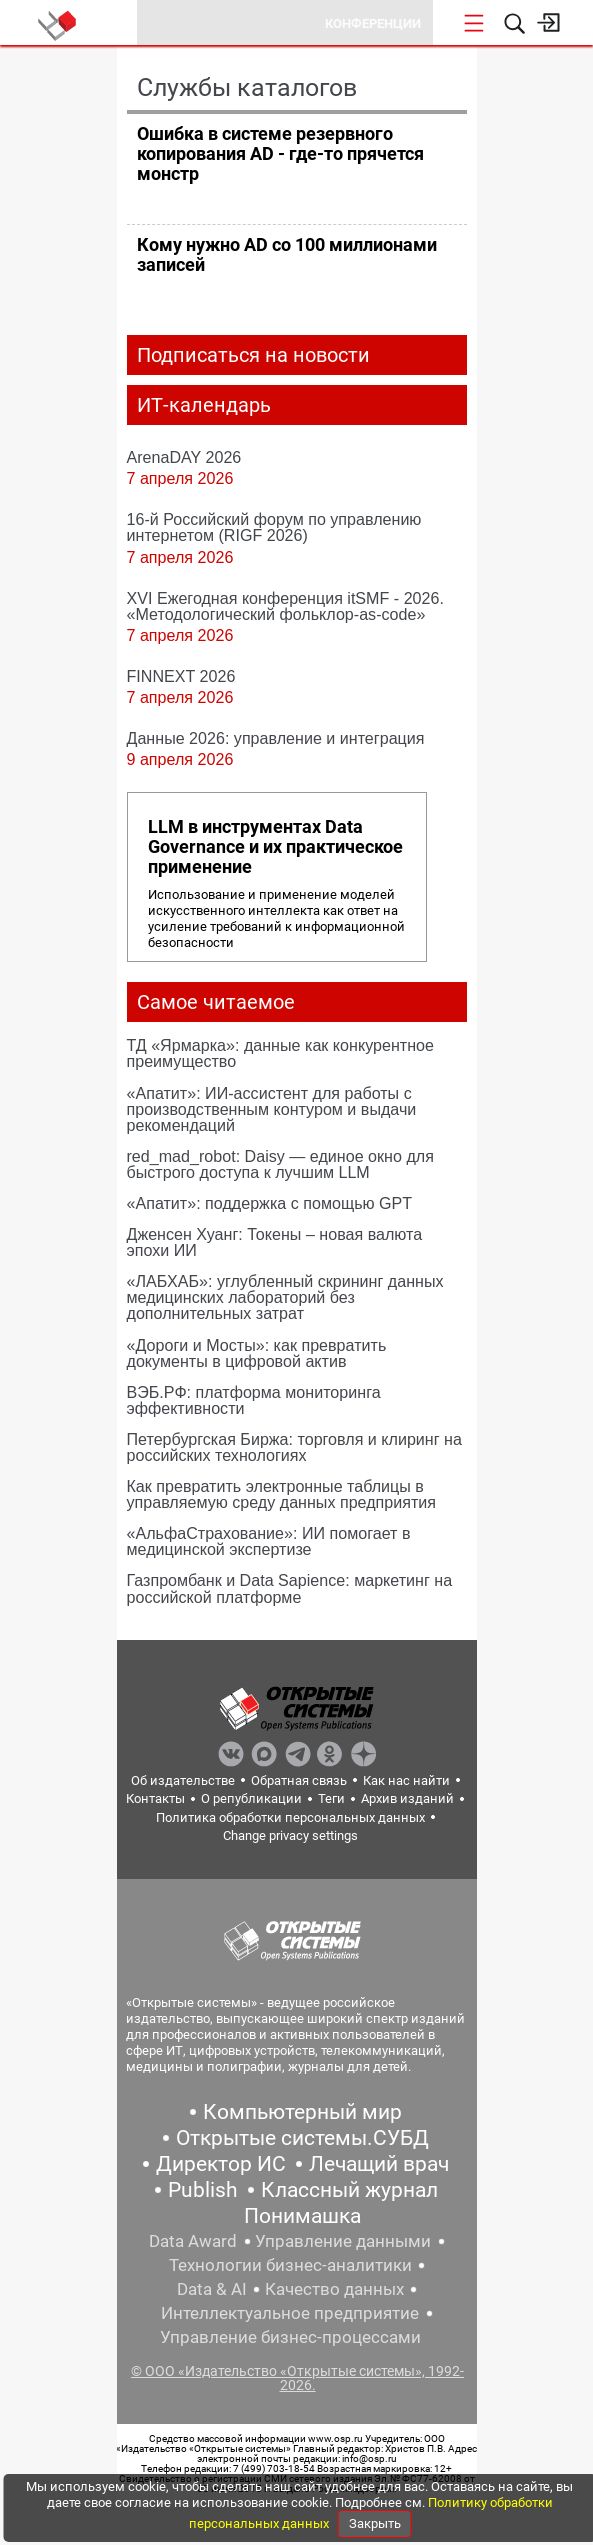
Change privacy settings (290, 1835)
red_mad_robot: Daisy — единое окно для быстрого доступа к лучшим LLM (280, 1164)
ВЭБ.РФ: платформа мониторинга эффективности (254, 1400)
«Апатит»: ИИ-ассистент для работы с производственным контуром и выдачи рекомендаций (272, 1109)
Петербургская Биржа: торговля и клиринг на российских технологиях (294, 1447)
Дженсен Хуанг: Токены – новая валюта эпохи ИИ (275, 1242)
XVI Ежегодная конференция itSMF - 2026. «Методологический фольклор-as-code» (285, 606)
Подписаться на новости (253, 355)
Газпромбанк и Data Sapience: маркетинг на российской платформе (290, 1588)
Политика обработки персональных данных (290, 1817)
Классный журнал (349, 2190)
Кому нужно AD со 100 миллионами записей (287, 254)
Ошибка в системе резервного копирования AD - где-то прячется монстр (280, 153)
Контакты (155, 1798)
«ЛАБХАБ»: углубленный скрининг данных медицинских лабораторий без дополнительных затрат (285, 1297)
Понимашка (302, 2216)
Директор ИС (221, 2164)
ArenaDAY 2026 (184, 457)
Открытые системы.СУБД (302, 2138)
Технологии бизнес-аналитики (290, 2265)
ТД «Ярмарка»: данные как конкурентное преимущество (280, 1053)
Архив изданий (407, 1798)
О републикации (251, 1798)
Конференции (373, 23)
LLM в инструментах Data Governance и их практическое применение (275, 847)
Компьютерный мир (302, 2112)
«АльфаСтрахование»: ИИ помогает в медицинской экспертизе (269, 1541)
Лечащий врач (379, 2164)
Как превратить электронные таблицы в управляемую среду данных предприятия (282, 1494)
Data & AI (212, 2289)
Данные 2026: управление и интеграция (276, 738)
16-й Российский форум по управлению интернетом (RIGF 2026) (274, 527)
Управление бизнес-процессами (290, 2337)
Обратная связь (299, 1780)
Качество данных (334, 2289)
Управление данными (343, 2241)
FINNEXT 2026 (181, 676)
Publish (203, 2190)
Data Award (193, 2241)
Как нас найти (406, 1780)
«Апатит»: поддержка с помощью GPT (270, 1203)
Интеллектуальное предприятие (290, 2313)
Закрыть (375, 2523)
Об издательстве (183, 1780)
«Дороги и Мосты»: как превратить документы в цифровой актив (257, 1353)
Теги (331, 1798)
